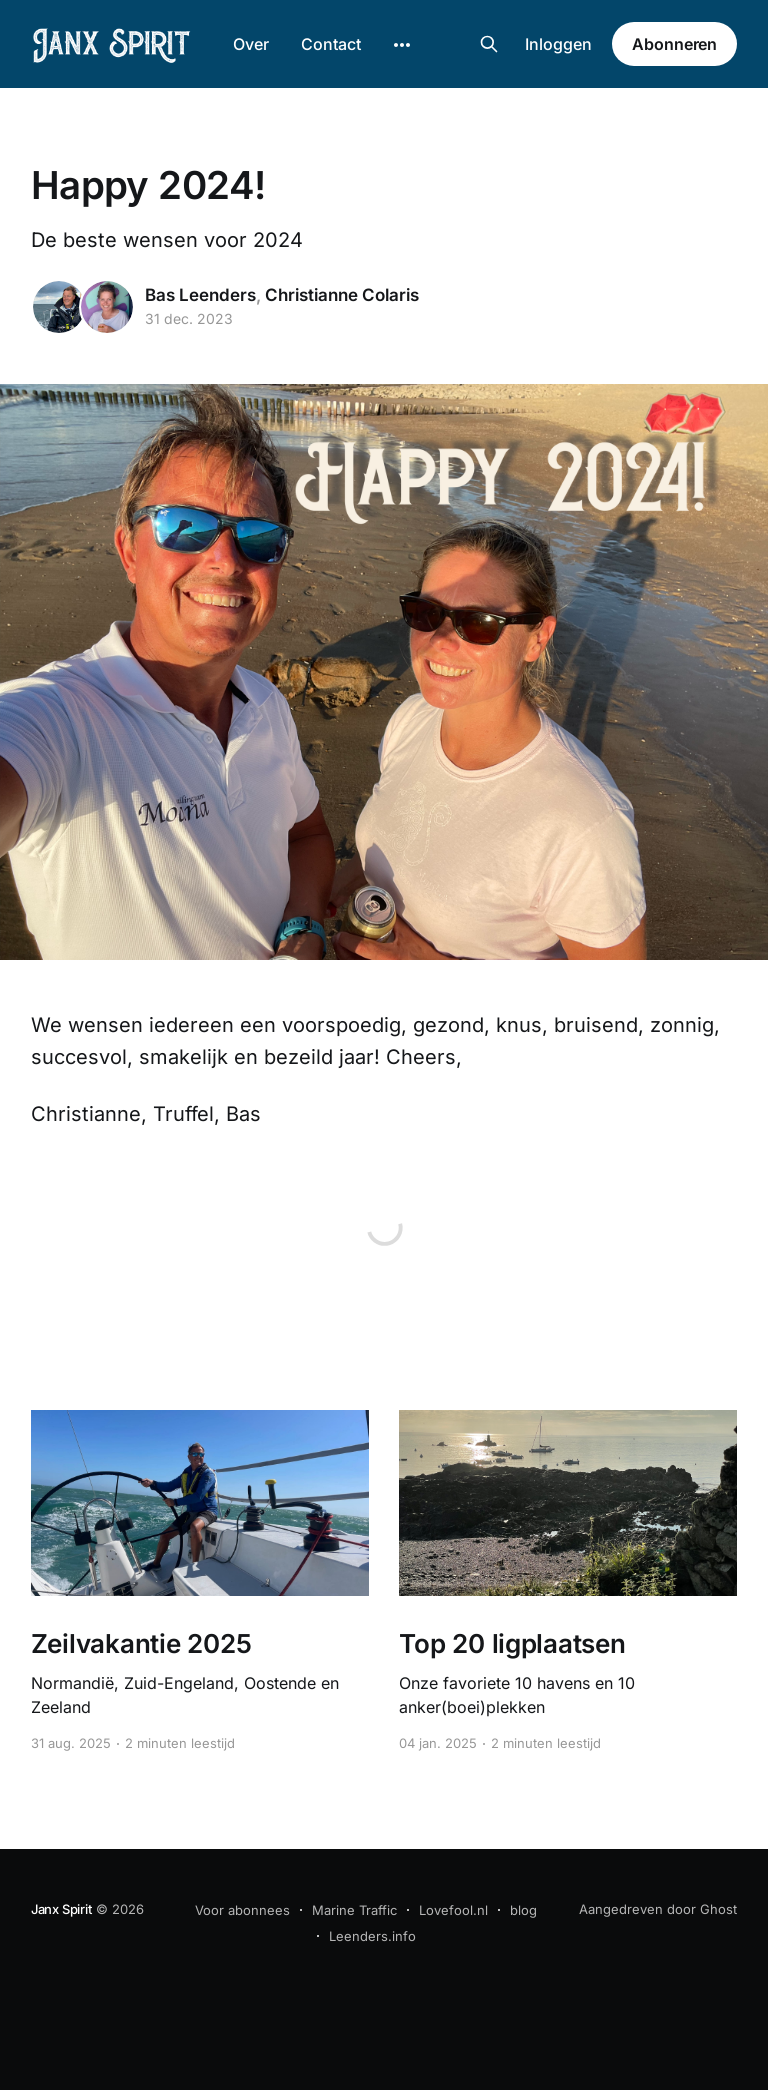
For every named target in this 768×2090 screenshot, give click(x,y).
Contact (331, 44)
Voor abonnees (242, 1910)
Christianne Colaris (342, 295)
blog (523, 1910)
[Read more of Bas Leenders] (59, 307)
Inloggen (558, 44)
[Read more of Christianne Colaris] (107, 307)
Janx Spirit (61, 1909)
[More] (402, 45)
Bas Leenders (200, 295)
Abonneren (674, 44)
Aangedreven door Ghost (658, 1909)
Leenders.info (372, 1936)
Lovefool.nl (453, 1910)
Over (251, 44)
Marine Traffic (354, 1910)
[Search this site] (489, 44)
